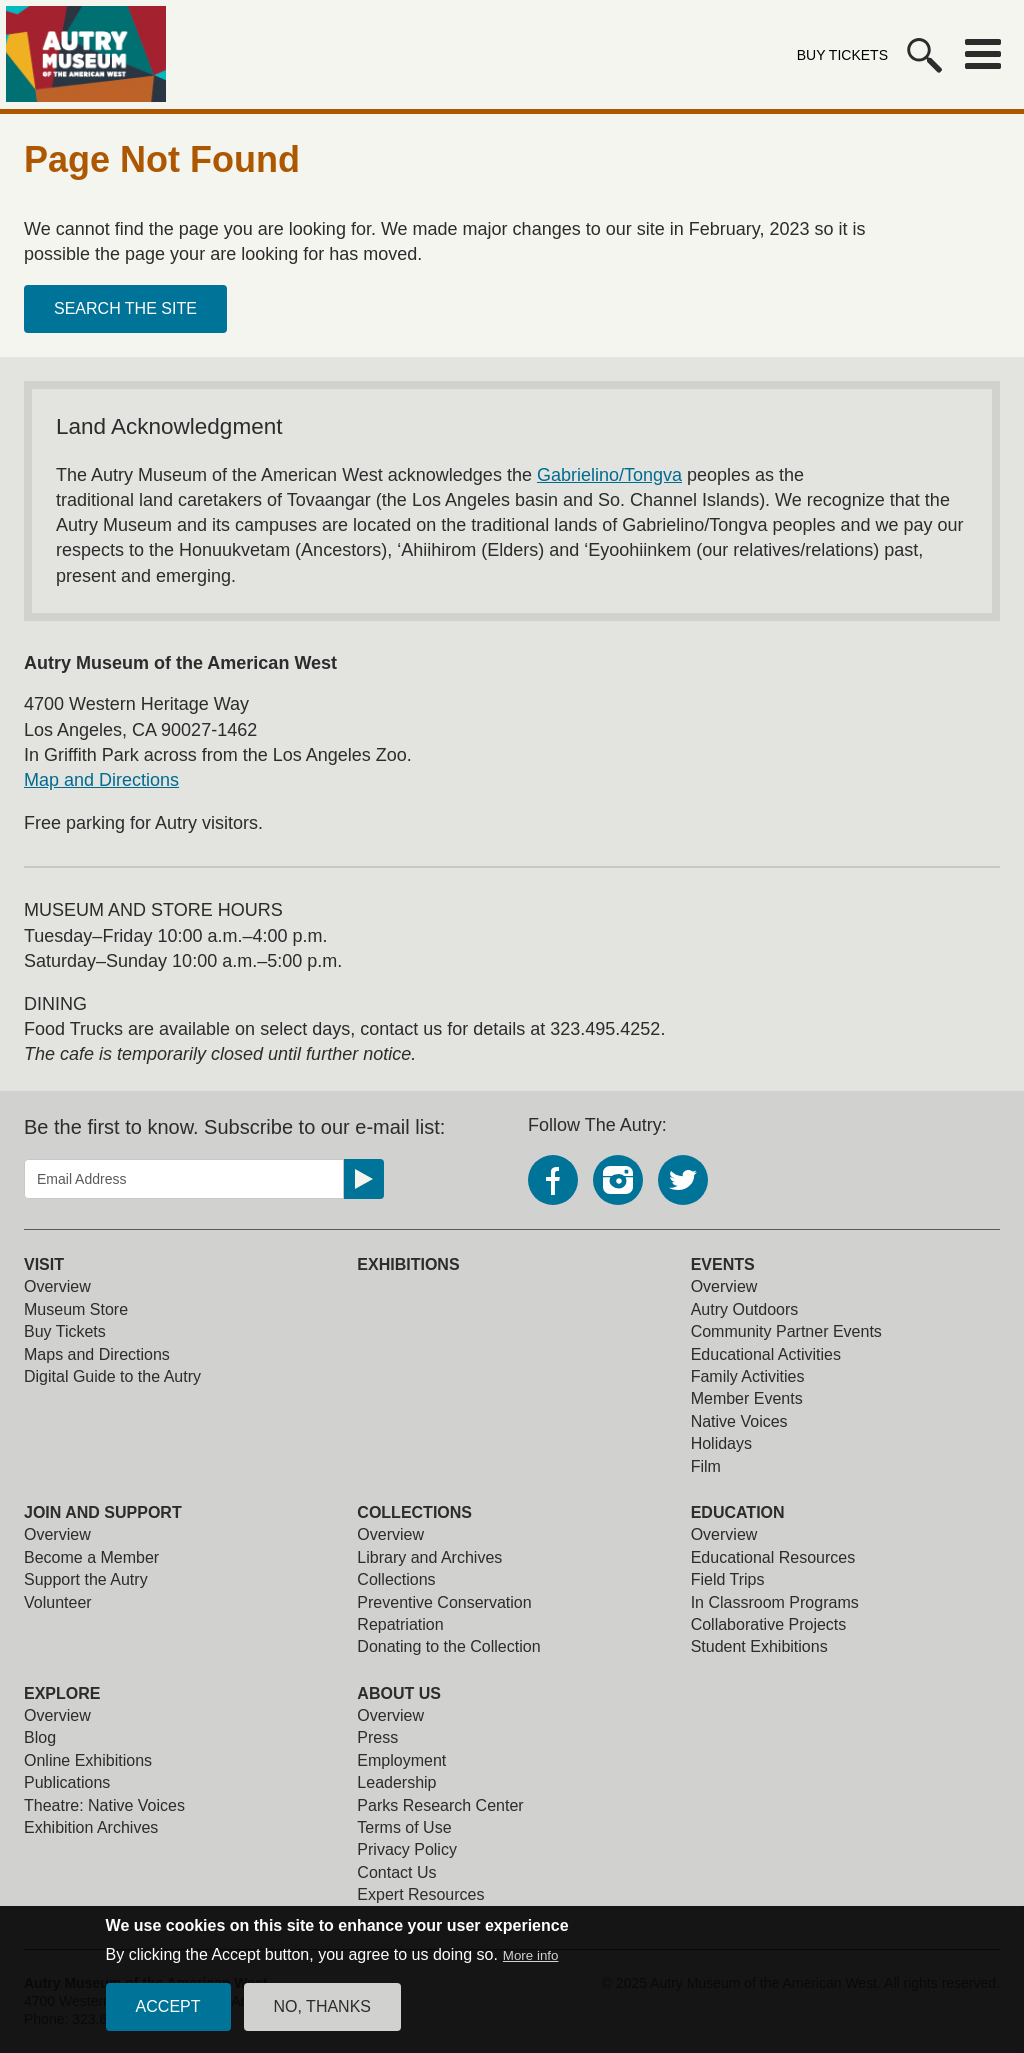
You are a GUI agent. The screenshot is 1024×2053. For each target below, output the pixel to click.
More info (531, 1967)
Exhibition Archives (91, 1827)
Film (706, 1466)
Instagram (618, 1180)
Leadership (396, 1782)
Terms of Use (404, 1827)
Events (723, 1264)
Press (377, 1737)
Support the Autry (86, 1579)
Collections (414, 1512)
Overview (57, 1286)
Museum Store (76, 1309)
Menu (983, 54)
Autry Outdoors (745, 1309)
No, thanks (323, 2018)
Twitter (683, 1180)
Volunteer (58, 1602)
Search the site (125, 308)
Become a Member (91, 1557)
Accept (168, 2018)
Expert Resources (420, 1894)
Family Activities (748, 1376)
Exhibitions (408, 1264)
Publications (67, 1782)
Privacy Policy (407, 1849)
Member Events (747, 1398)
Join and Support (103, 1512)
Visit (44, 1264)
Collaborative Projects (769, 1624)
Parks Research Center (440, 1805)
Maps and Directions (97, 1354)
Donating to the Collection (448, 1646)
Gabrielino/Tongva (609, 475)
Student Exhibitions (759, 1646)
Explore (62, 1693)
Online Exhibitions (88, 1760)
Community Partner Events (786, 1331)
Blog (40, 1737)
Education (738, 1512)
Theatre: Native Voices (104, 1805)
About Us (399, 1693)
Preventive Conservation (444, 1602)
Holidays (721, 1443)
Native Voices (739, 1421)
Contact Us (396, 1872)
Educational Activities (766, 1354)
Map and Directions (101, 780)
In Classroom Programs (775, 1602)
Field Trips (728, 1579)
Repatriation (400, 1624)
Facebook (553, 1180)
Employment (401, 1760)
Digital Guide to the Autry (112, 1376)
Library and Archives (429, 1557)
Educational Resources (773, 1557)
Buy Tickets (842, 55)
